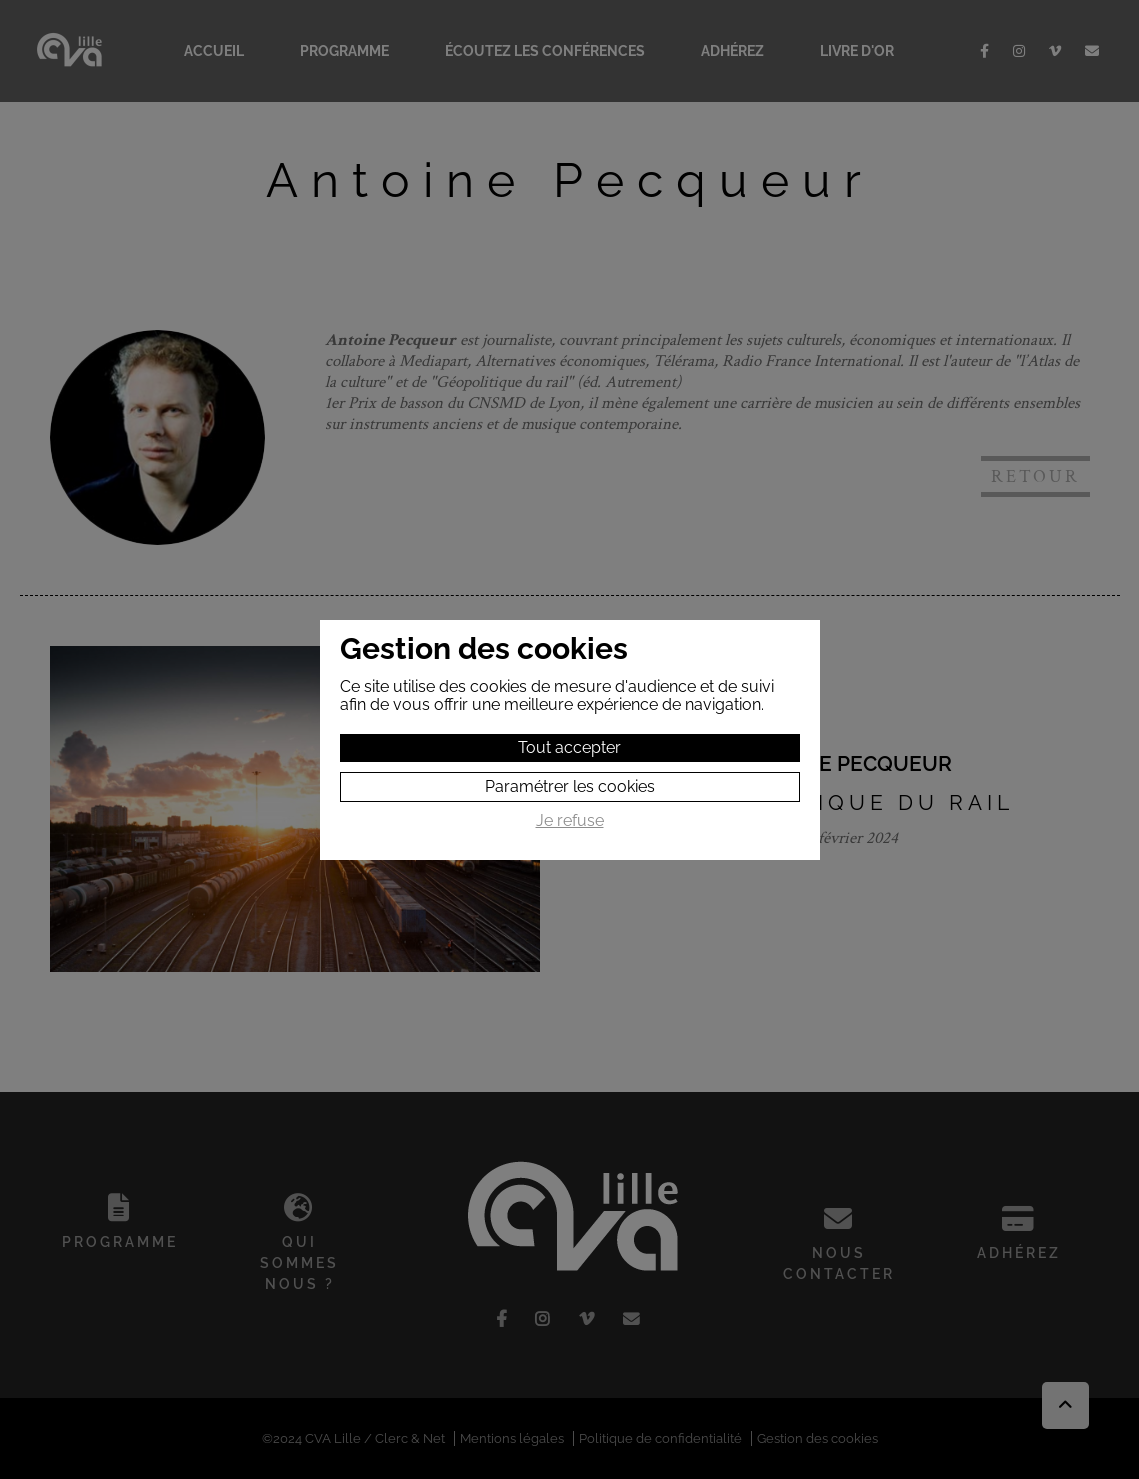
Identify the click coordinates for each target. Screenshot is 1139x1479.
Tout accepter (569, 747)
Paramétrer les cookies (570, 786)
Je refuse (570, 821)
